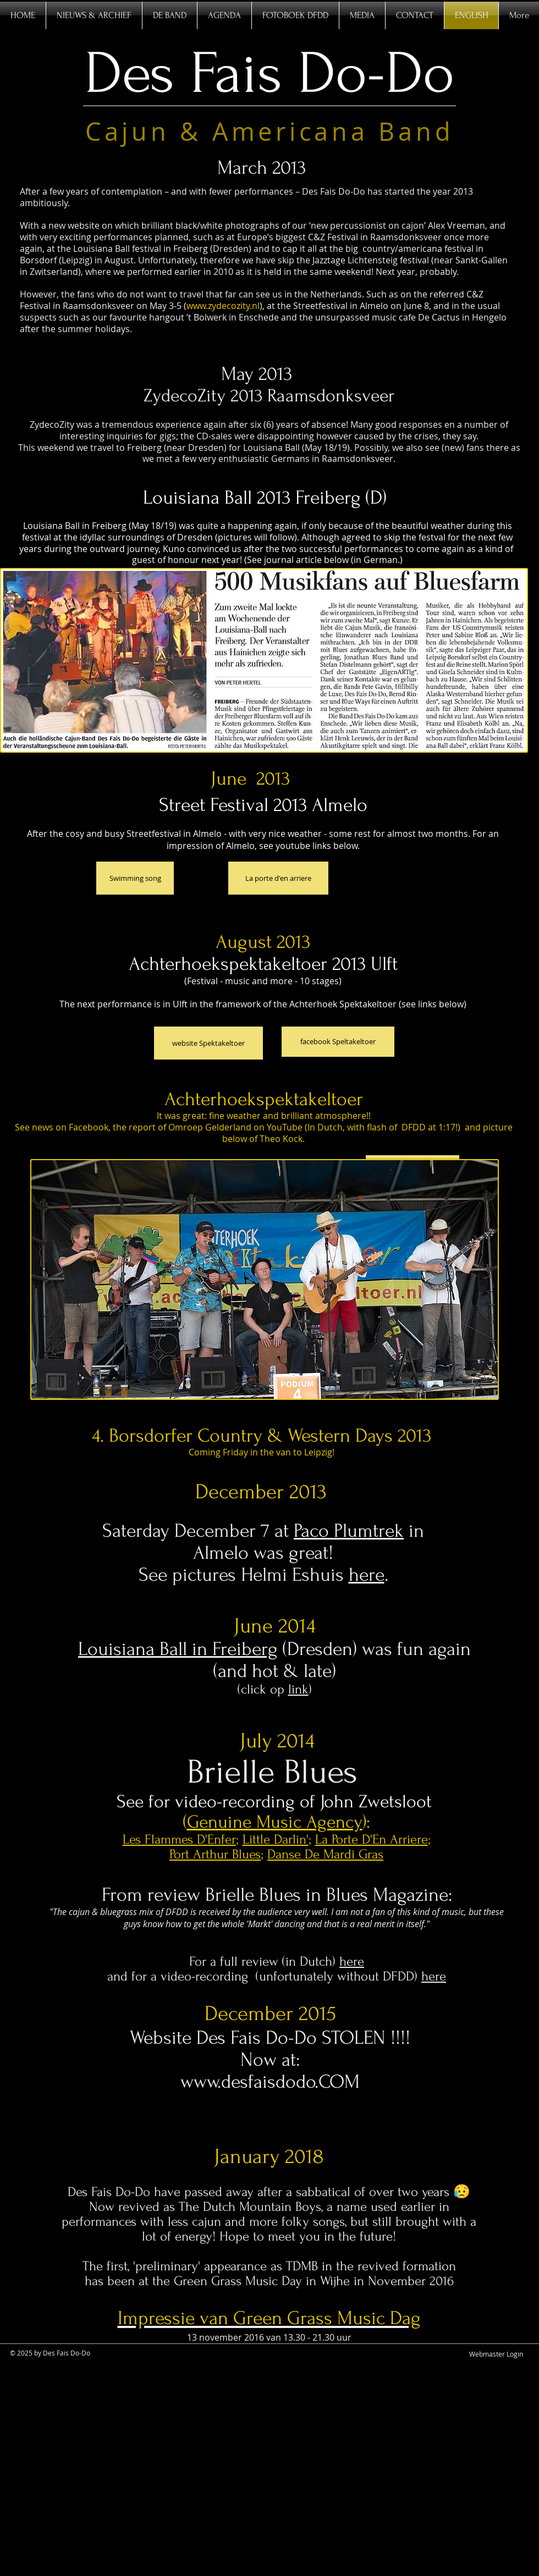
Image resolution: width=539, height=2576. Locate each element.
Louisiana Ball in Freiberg (178, 1649)
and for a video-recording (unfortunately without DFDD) (264, 1976)
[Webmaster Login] (496, 2354)
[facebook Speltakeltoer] (338, 1042)
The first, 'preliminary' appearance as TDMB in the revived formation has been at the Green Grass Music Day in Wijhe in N (269, 2273)
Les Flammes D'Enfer (179, 1839)
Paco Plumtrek (349, 1531)
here (366, 1575)
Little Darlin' (276, 1839)
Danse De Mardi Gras (325, 1854)
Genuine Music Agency (274, 1822)
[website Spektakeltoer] (208, 1043)
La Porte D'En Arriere (371, 1839)
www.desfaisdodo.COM (270, 2082)
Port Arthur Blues (215, 1854)
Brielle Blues (276, 1772)
